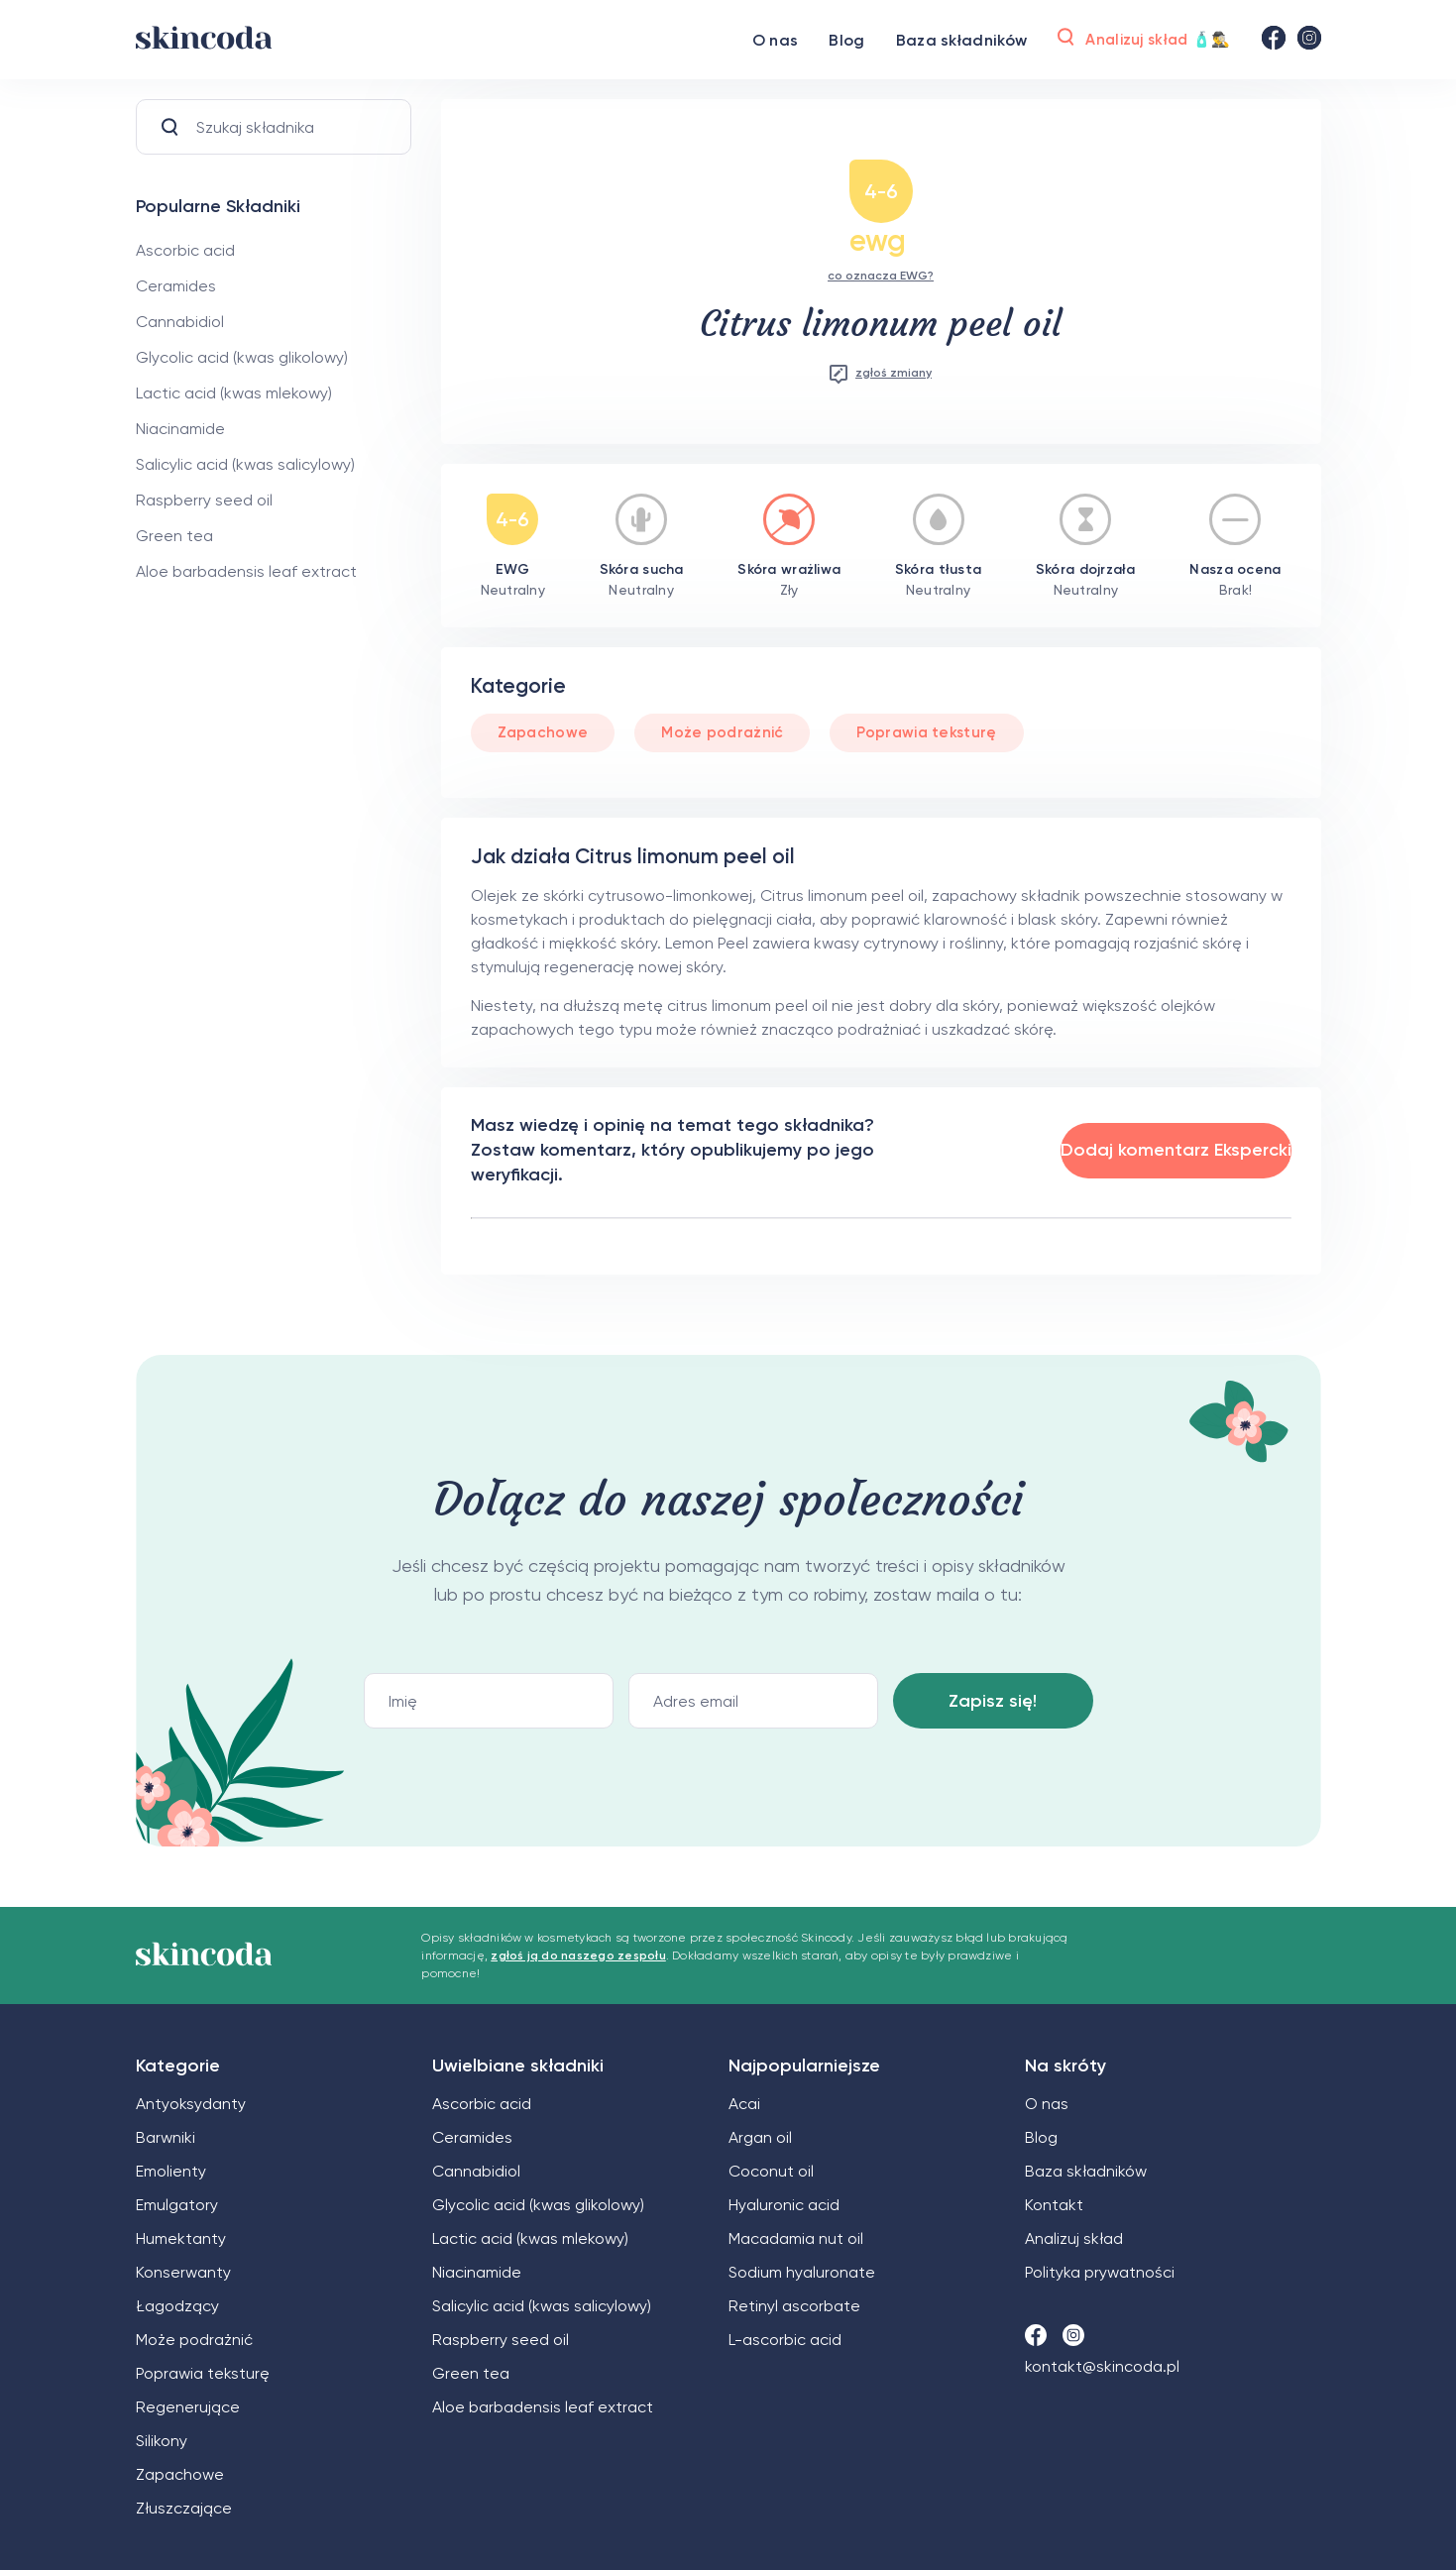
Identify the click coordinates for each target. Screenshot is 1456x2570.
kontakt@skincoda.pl (1102, 2366)
